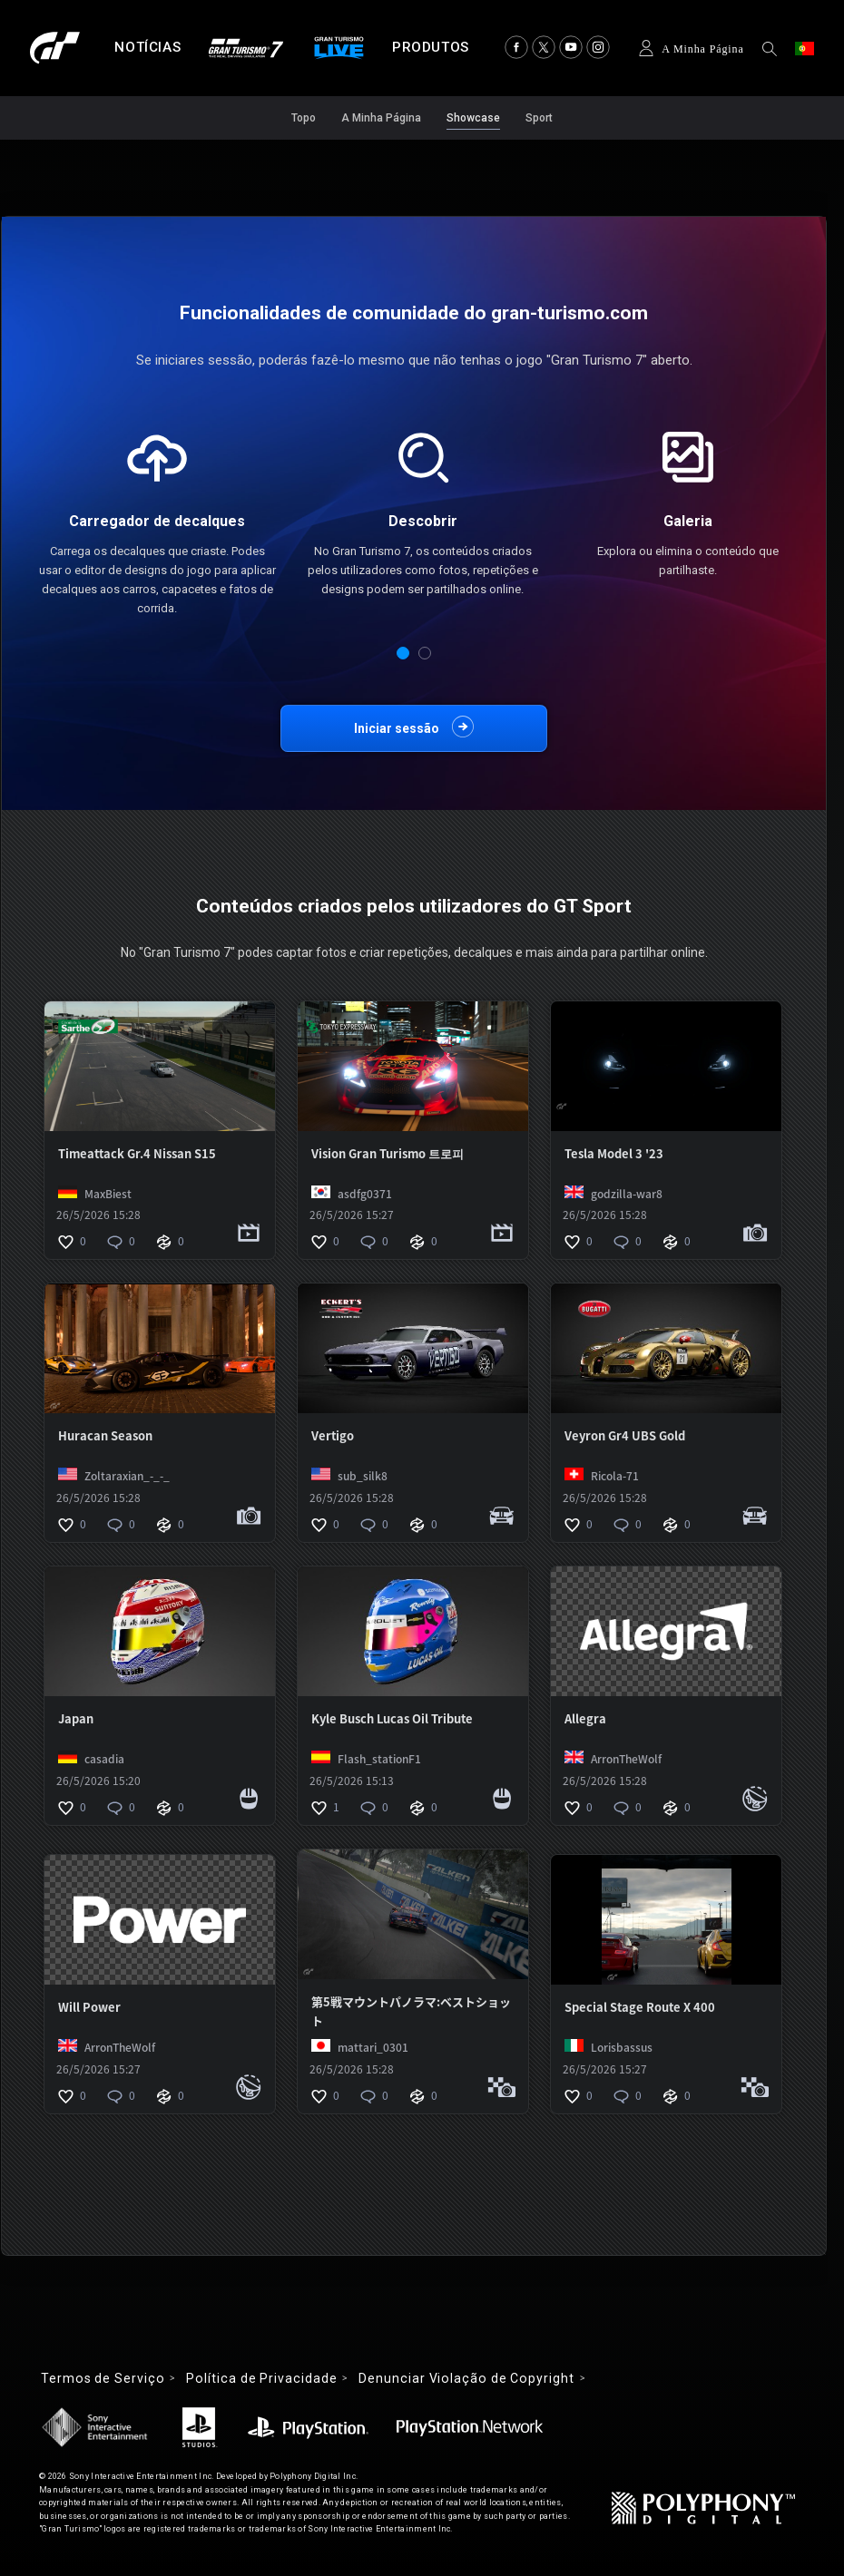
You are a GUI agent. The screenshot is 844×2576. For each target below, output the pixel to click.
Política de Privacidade (261, 2378)
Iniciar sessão (396, 728)
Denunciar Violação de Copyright (466, 2378)
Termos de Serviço (102, 2378)
